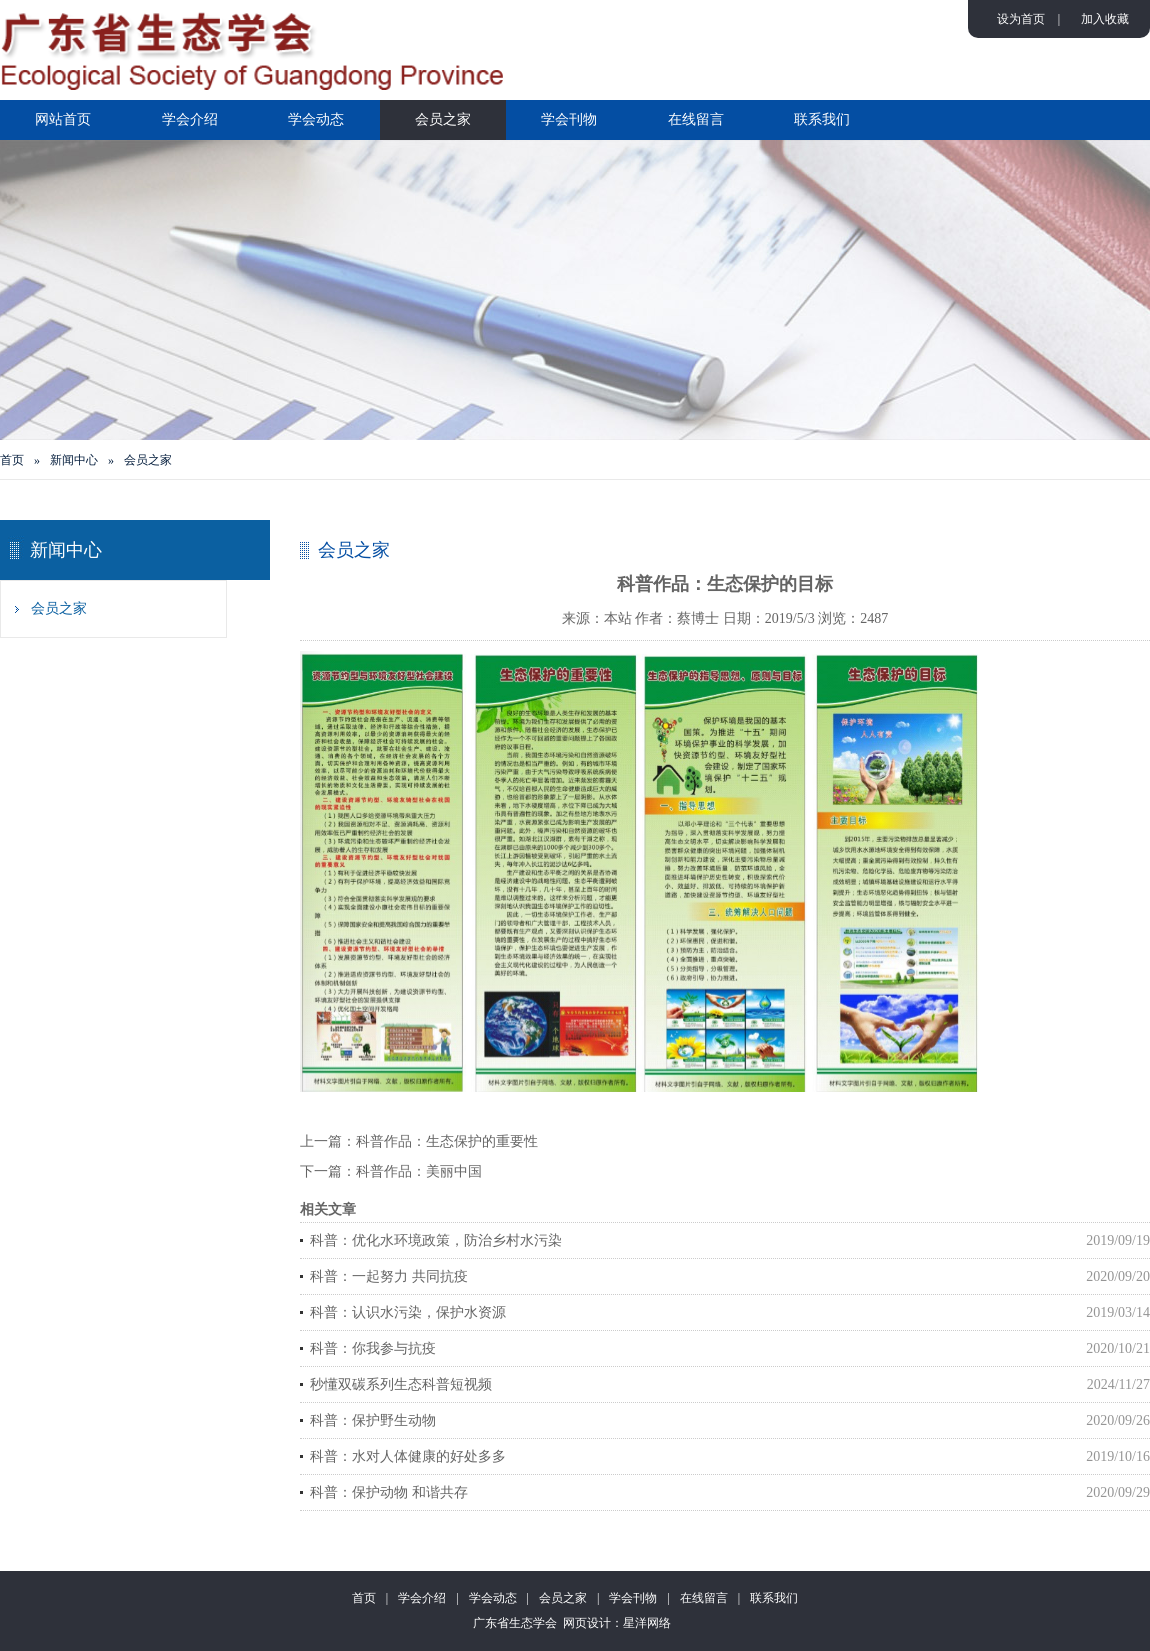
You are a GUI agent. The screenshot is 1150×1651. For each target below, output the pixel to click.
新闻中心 (74, 460)
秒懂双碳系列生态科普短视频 (401, 1384)
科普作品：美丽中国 (419, 1171)
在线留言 (696, 119)
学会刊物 (569, 119)
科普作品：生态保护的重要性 (447, 1141)
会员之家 (443, 119)
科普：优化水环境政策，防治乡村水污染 (436, 1240)
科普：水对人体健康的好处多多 (408, 1456)
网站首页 (63, 119)
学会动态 (316, 119)
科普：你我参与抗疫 (373, 1348)
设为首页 (1021, 19)
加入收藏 (1105, 19)
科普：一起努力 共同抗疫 (389, 1276)
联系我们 (822, 119)
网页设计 (587, 1623)
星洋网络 (647, 1623)
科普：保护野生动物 (373, 1420)
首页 (12, 460)
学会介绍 (190, 119)
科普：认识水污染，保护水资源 (408, 1312)
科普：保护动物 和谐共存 (389, 1492)
